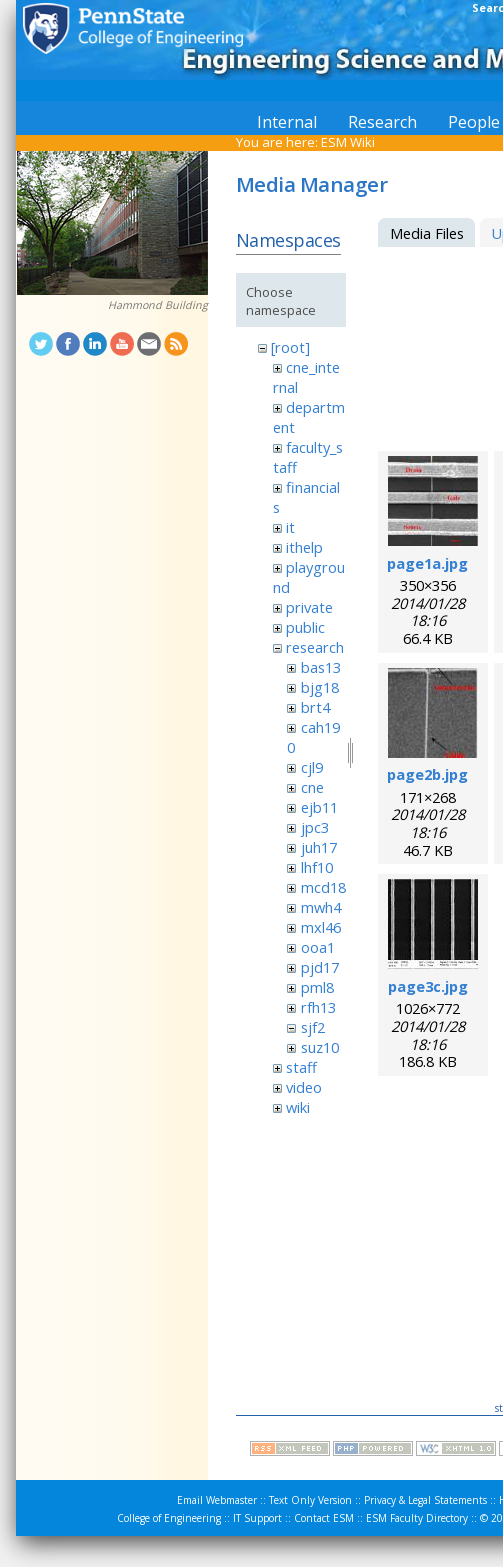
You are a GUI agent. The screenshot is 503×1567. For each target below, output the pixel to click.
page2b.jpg (427, 774)
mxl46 (321, 927)
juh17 (319, 847)
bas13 (321, 667)
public (305, 627)
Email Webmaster (217, 1500)
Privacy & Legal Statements (425, 1500)
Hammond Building (158, 305)
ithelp (304, 547)
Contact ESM (324, 1518)
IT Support (257, 1518)
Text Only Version (310, 1500)
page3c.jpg (428, 986)
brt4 (315, 707)
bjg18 (320, 687)
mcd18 (323, 887)
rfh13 (318, 1007)
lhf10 (317, 867)
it (290, 527)
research (315, 647)
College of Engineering (169, 1518)
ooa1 (318, 947)
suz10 (320, 1047)
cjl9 (312, 767)
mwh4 (321, 907)
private (309, 607)
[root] (290, 347)
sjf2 (313, 1027)
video (304, 1087)
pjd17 (320, 967)
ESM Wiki (348, 142)
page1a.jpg (427, 563)
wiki (298, 1107)
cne (312, 787)
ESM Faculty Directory (417, 1518)
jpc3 (315, 827)
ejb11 (319, 807)
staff (301, 1067)
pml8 (317, 987)
